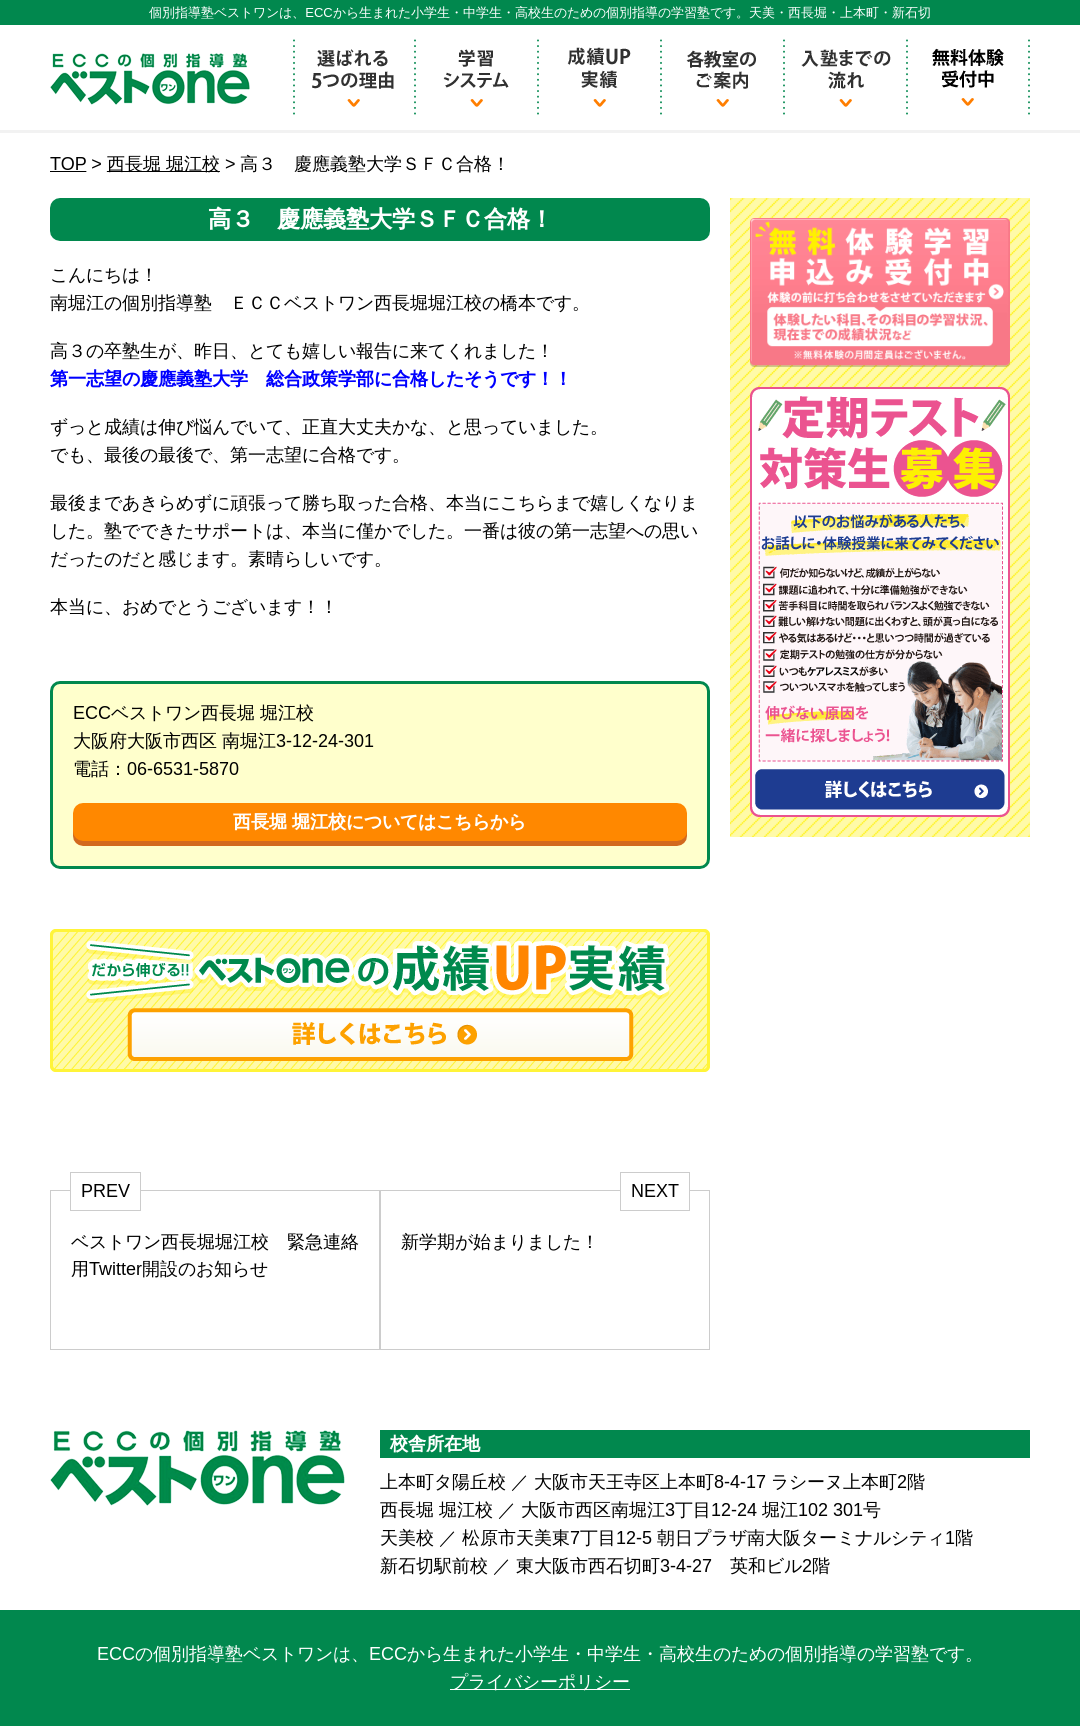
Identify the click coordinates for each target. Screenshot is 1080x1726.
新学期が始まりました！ (500, 1242)
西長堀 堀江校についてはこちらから (379, 822)
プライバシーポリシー (540, 1682)
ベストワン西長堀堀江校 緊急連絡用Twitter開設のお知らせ (215, 1255)
